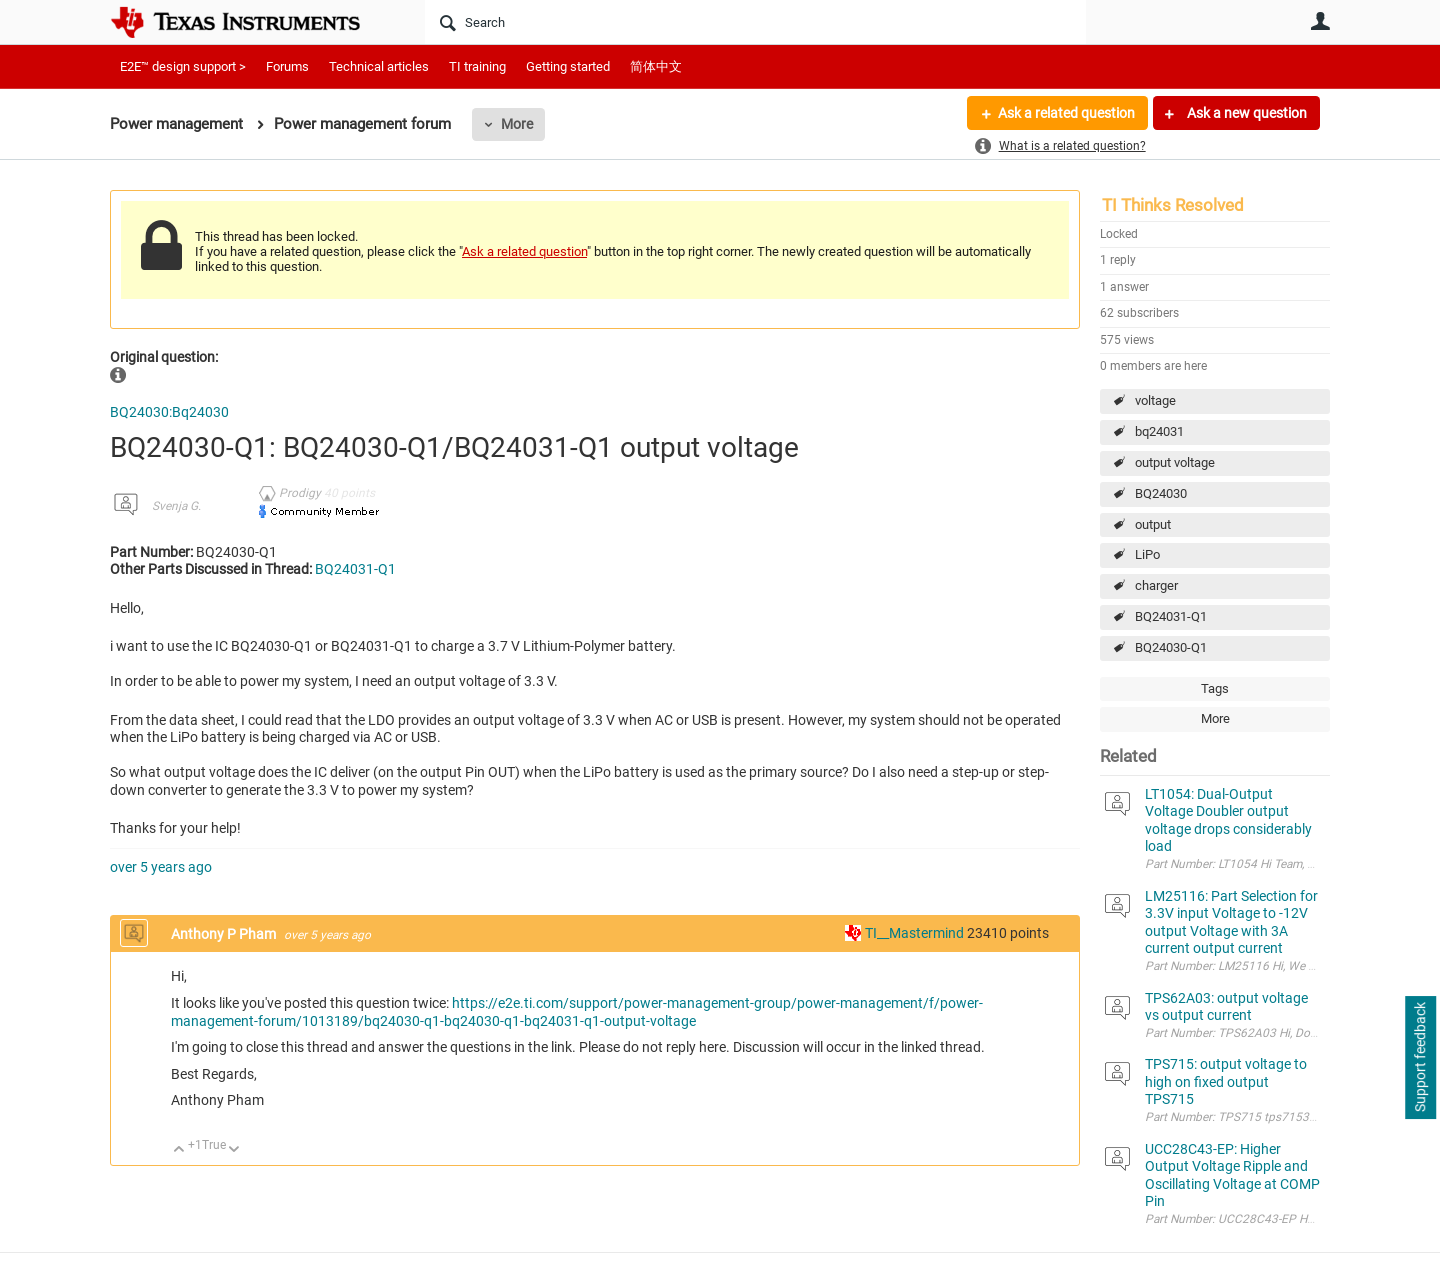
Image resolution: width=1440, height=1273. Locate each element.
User (1320, 21)
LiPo (1147, 554)
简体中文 (656, 66)
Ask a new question (1245, 113)
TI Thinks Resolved (1173, 205)
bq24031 (1159, 431)
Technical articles (379, 66)
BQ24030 (1161, 493)
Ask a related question (1066, 113)
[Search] (755, 22)
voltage (1155, 400)
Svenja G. (176, 506)
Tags (1215, 688)
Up (179, 1150)
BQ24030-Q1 (1171, 647)
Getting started (568, 66)
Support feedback (1420, 1058)
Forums (287, 66)
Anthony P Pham (225, 934)
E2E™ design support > (183, 66)
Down (234, 1150)
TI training (477, 66)
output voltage (1175, 462)
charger (1156, 585)
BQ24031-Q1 (1171, 616)
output (1153, 524)
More (517, 124)
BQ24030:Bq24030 (169, 412)
